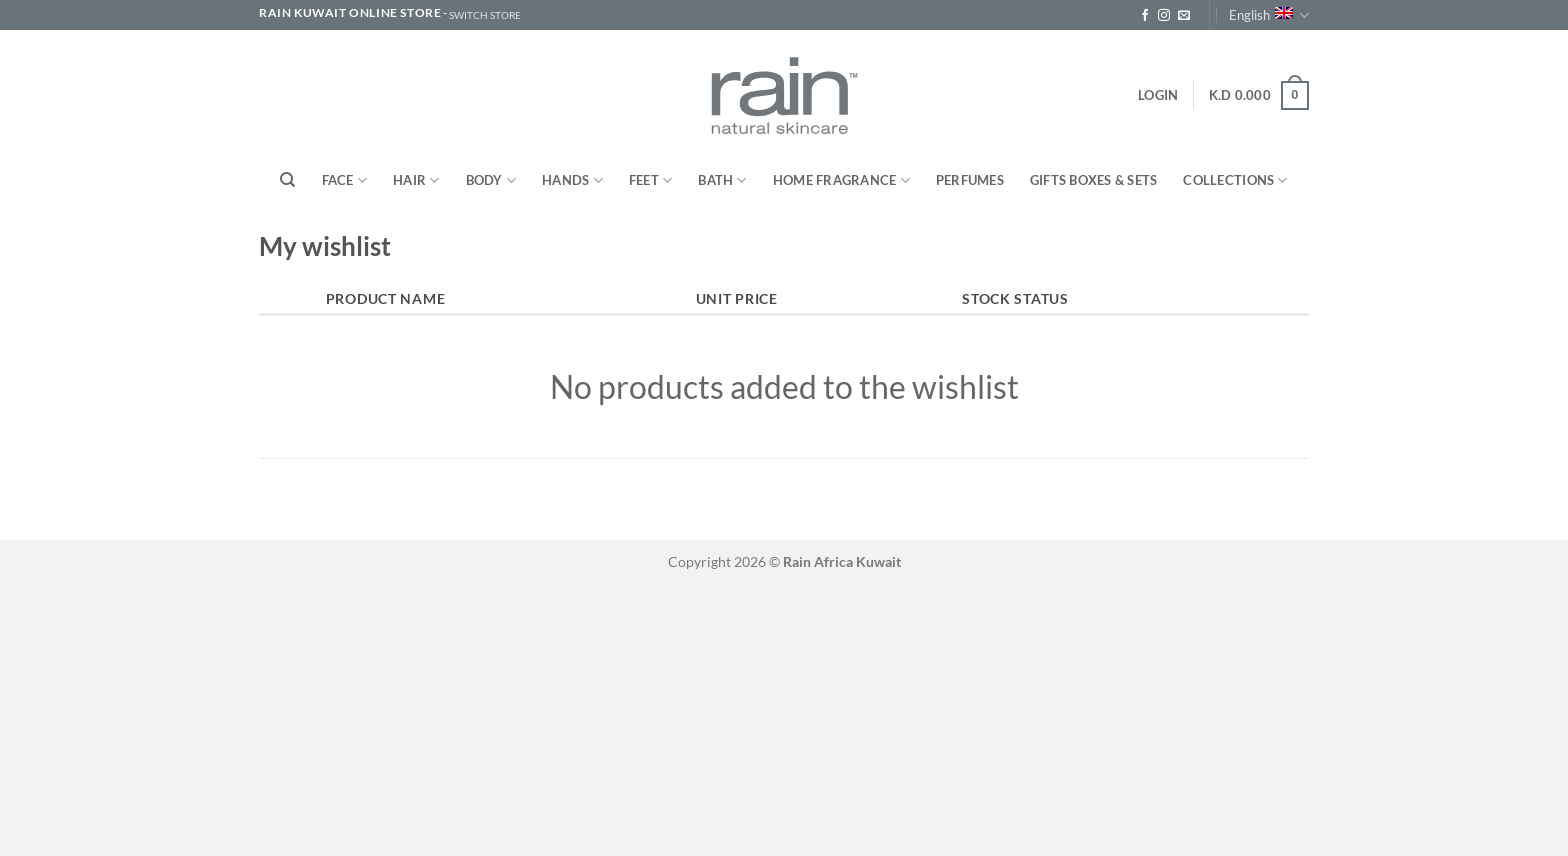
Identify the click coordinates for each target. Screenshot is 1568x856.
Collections (1235, 180)
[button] (1158, 95)
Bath (722, 180)
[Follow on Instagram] (1164, 16)
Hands (572, 180)
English (1269, 15)
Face (344, 180)
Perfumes (970, 180)
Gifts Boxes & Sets (1094, 180)
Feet (650, 180)
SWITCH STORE (485, 15)
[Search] (287, 180)
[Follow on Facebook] (1145, 16)
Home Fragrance (841, 180)
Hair (416, 180)
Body (491, 180)
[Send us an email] (1184, 16)
